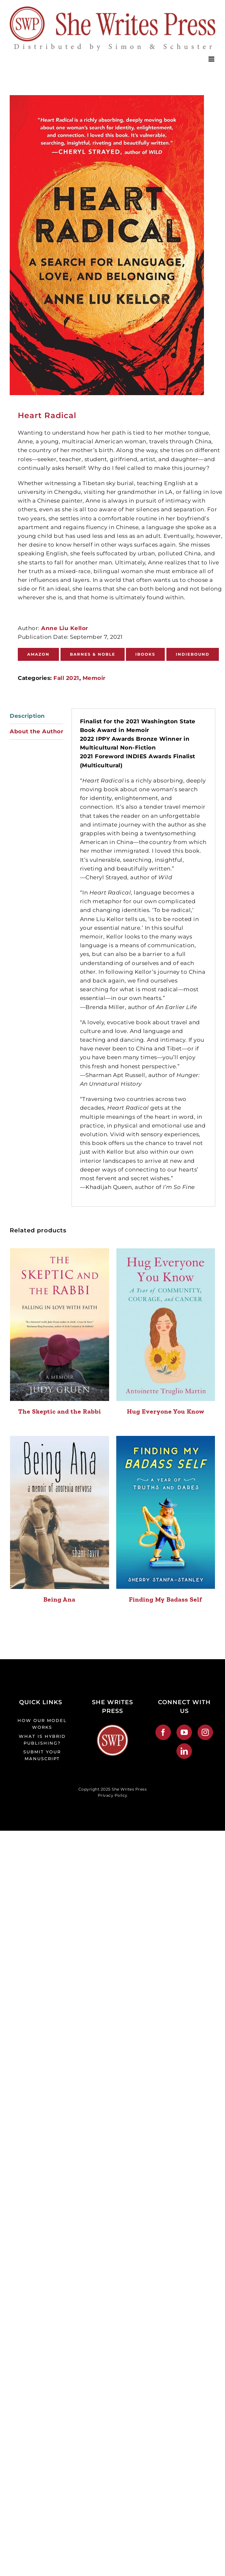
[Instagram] (205, 1732)
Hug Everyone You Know (165, 1411)
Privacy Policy (113, 1795)
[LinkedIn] (184, 1751)
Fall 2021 (66, 678)
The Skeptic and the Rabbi (59, 1411)
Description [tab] (27, 716)
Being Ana (59, 1599)
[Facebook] (163, 1732)
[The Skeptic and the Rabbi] (59, 1324)
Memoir (94, 678)
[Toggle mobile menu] (212, 59)
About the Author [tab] (36, 731)
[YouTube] (184, 1732)
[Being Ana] (59, 1512)
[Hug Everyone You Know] (165, 1324)
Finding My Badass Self (165, 1599)
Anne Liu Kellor (63, 628)
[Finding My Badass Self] (165, 1512)
